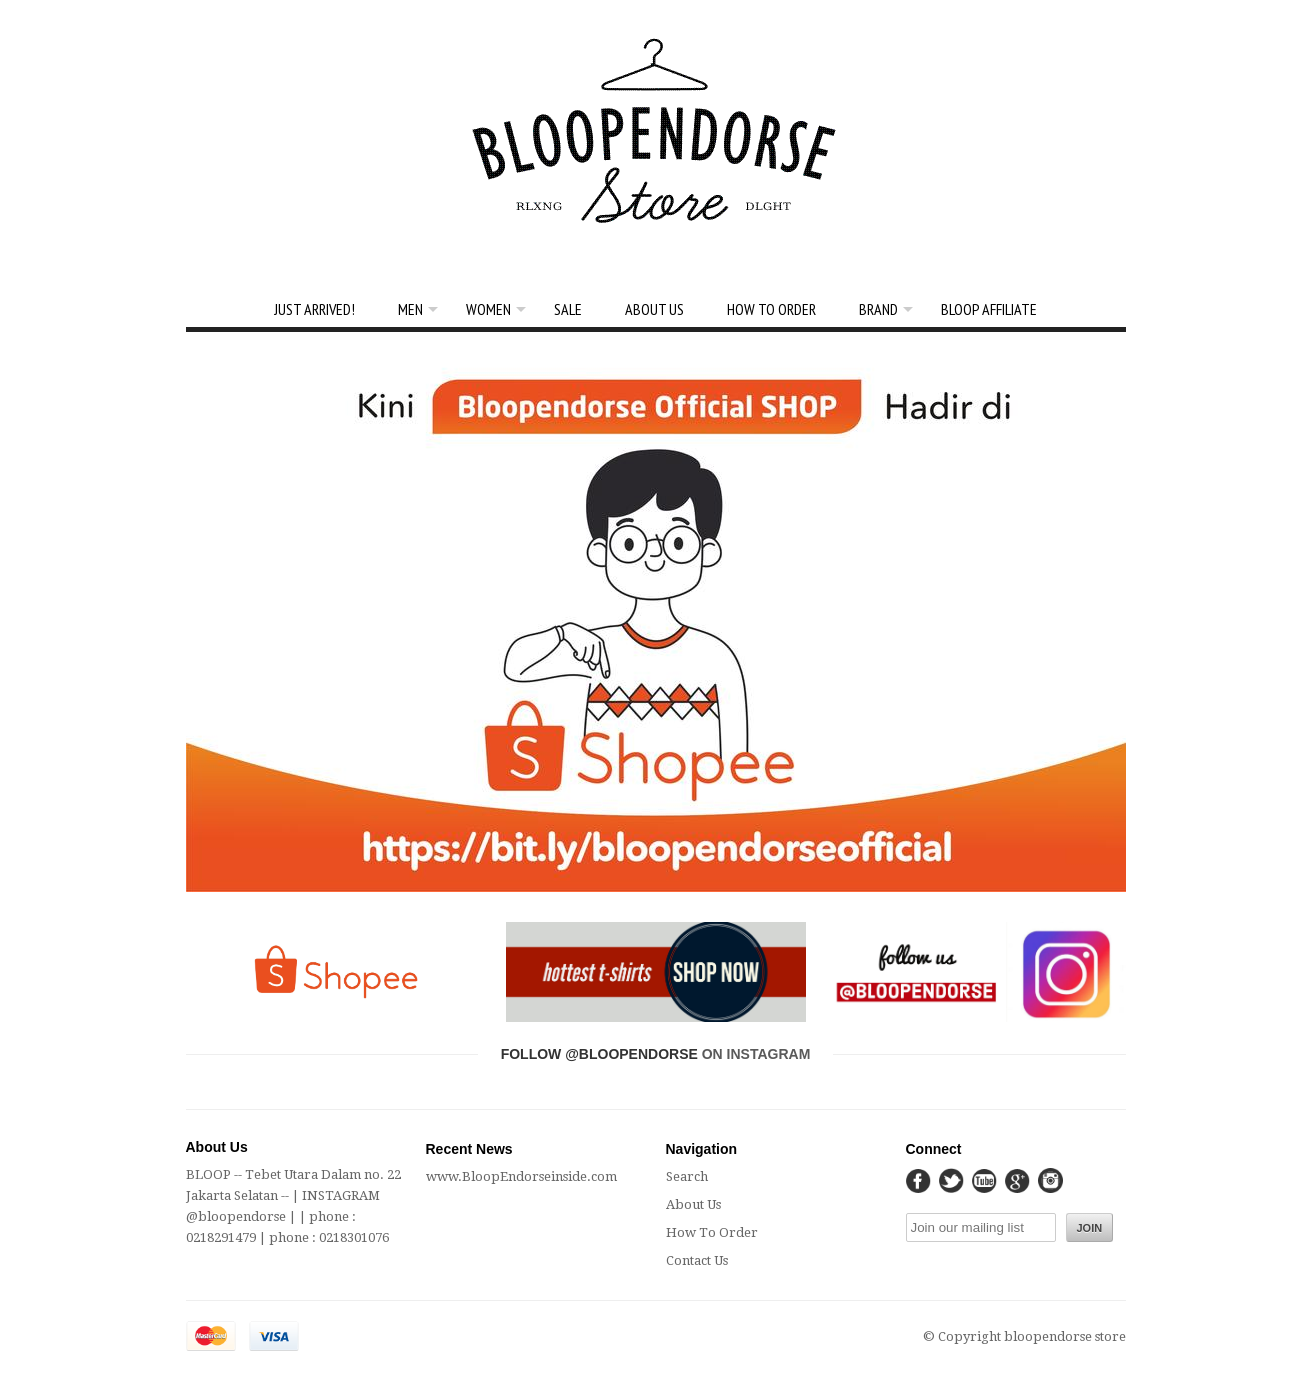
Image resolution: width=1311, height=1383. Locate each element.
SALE (568, 309)
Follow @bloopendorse (599, 1054)
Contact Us (697, 1260)
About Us (654, 309)
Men (410, 309)
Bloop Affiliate (989, 309)
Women (488, 309)
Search (687, 1176)
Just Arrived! (314, 309)
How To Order (771, 309)
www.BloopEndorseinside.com (521, 1176)
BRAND (878, 309)
